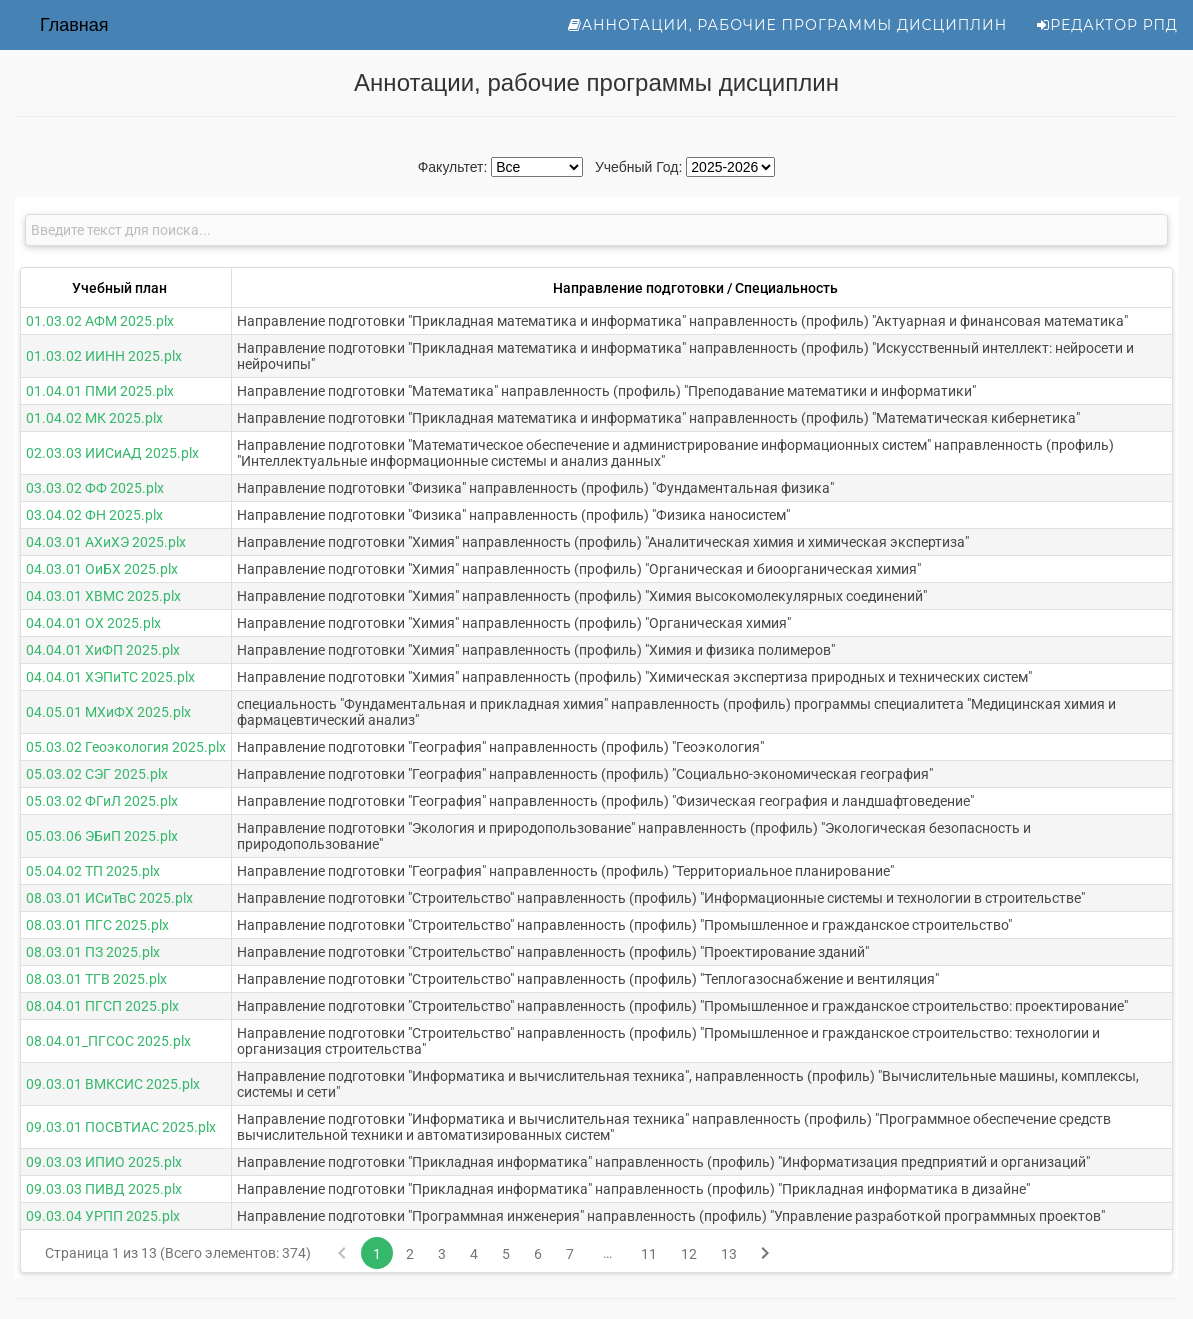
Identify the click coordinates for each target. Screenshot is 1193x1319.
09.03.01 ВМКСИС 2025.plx (113, 1084)
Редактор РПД (1107, 25)
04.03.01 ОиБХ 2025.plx (102, 569)
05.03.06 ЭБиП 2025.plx (102, 836)
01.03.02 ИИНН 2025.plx (104, 356)
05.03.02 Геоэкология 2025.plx (126, 747)
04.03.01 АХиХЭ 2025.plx (106, 542)
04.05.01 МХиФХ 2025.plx (108, 712)
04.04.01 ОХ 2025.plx (93, 623)
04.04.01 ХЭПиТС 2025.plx (110, 677)
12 (689, 1254)
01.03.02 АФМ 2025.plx (100, 321)
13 (729, 1254)
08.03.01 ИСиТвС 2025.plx (109, 898)
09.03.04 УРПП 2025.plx (103, 1216)
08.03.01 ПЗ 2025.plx (93, 952)
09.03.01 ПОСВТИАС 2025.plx (121, 1127)
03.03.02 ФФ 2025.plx (95, 488)
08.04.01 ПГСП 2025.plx (102, 1006)
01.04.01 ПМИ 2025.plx (100, 391)
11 (649, 1254)
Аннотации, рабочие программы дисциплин (788, 25)
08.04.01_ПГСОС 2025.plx (108, 1041)
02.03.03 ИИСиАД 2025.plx (112, 453)
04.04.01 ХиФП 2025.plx (103, 650)
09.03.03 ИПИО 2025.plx (104, 1162)
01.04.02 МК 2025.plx (94, 418)
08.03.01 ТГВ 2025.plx (96, 979)
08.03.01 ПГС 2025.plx (97, 925)
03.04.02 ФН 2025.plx (94, 515)
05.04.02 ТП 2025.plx (93, 871)
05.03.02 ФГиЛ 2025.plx (102, 801)
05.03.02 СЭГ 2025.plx (97, 774)
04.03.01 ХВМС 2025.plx (103, 596)
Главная (74, 25)
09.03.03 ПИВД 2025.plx (104, 1189)
